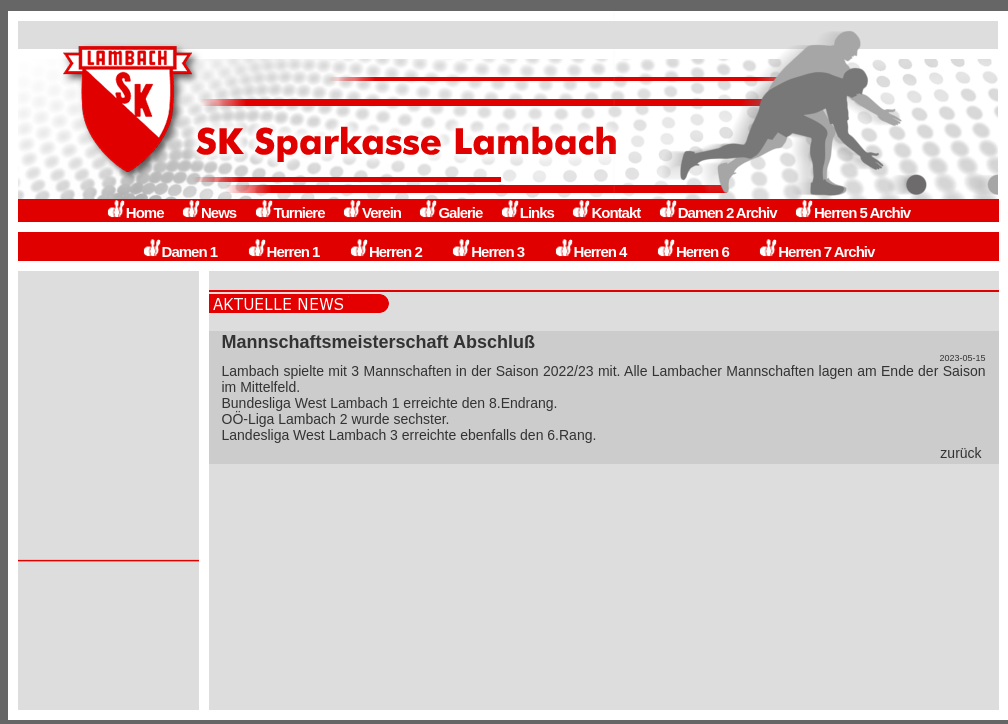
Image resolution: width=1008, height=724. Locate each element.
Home (135, 212)
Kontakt (605, 212)
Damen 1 (180, 251)
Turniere (289, 212)
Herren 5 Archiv (852, 212)
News (208, 212)
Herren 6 (692, 251)
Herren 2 (385, 251)
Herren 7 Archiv (816, 251)
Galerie (450, 212)
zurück (960, 453)
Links (527, 212)
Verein (371, 212)
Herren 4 (590, 251)
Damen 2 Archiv (717, 212)
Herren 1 (283, 251)
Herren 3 (487, 251)
